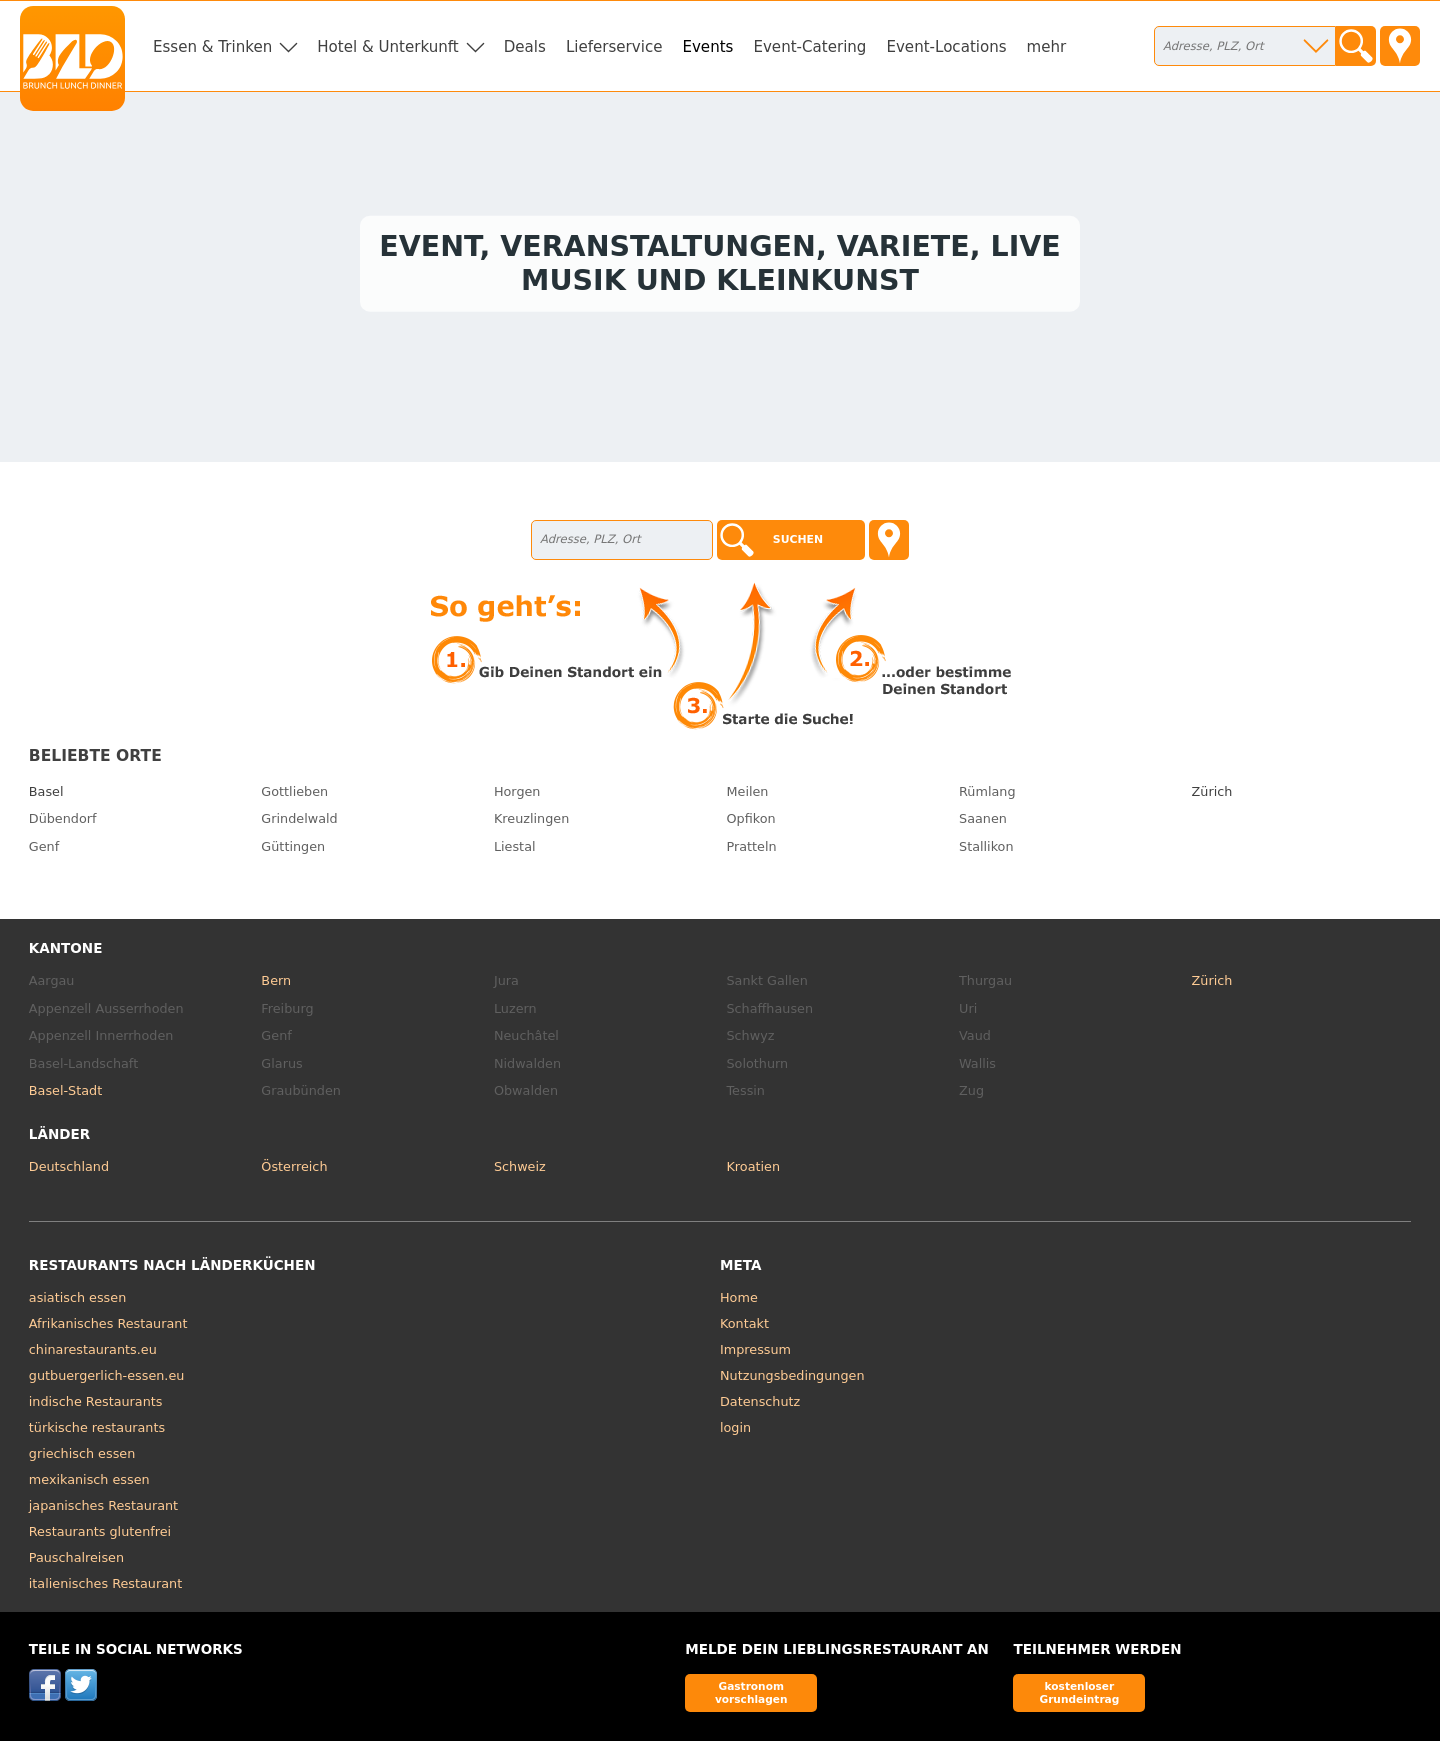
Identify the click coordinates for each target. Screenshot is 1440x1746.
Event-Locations (946, 47)
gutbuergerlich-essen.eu (107, 1380)
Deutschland (69, 1171)
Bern (276, 985)
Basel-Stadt (65, 1095)
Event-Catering (809, 47)
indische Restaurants (96, 1406)
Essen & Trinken (212, 47)
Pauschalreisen (76, 1562)
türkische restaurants (97, 1432)
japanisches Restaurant (103, 1510)
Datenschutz (760, 1406)
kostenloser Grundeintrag (1079, 1697)
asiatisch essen (77, 1302)
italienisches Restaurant (105, 1588)
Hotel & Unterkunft (387, 47)
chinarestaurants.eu (93, 1354)
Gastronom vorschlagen (751, 1697)
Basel (46, 796)
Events (707, 47)
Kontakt (744, 1328)
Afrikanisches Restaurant (108, 1328)
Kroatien (753, 1171)
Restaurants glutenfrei (100, 1536)
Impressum (755, 1354)
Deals (525, 47)
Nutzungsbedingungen (792, 1380)
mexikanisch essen (89, 1484)
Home (739, 1302)
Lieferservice (614, 47)
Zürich (1212, 796)
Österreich (294, 1171)
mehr (1047, 47)
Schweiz (520, 1171)
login (735, 1432)
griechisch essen (82, 1458)
